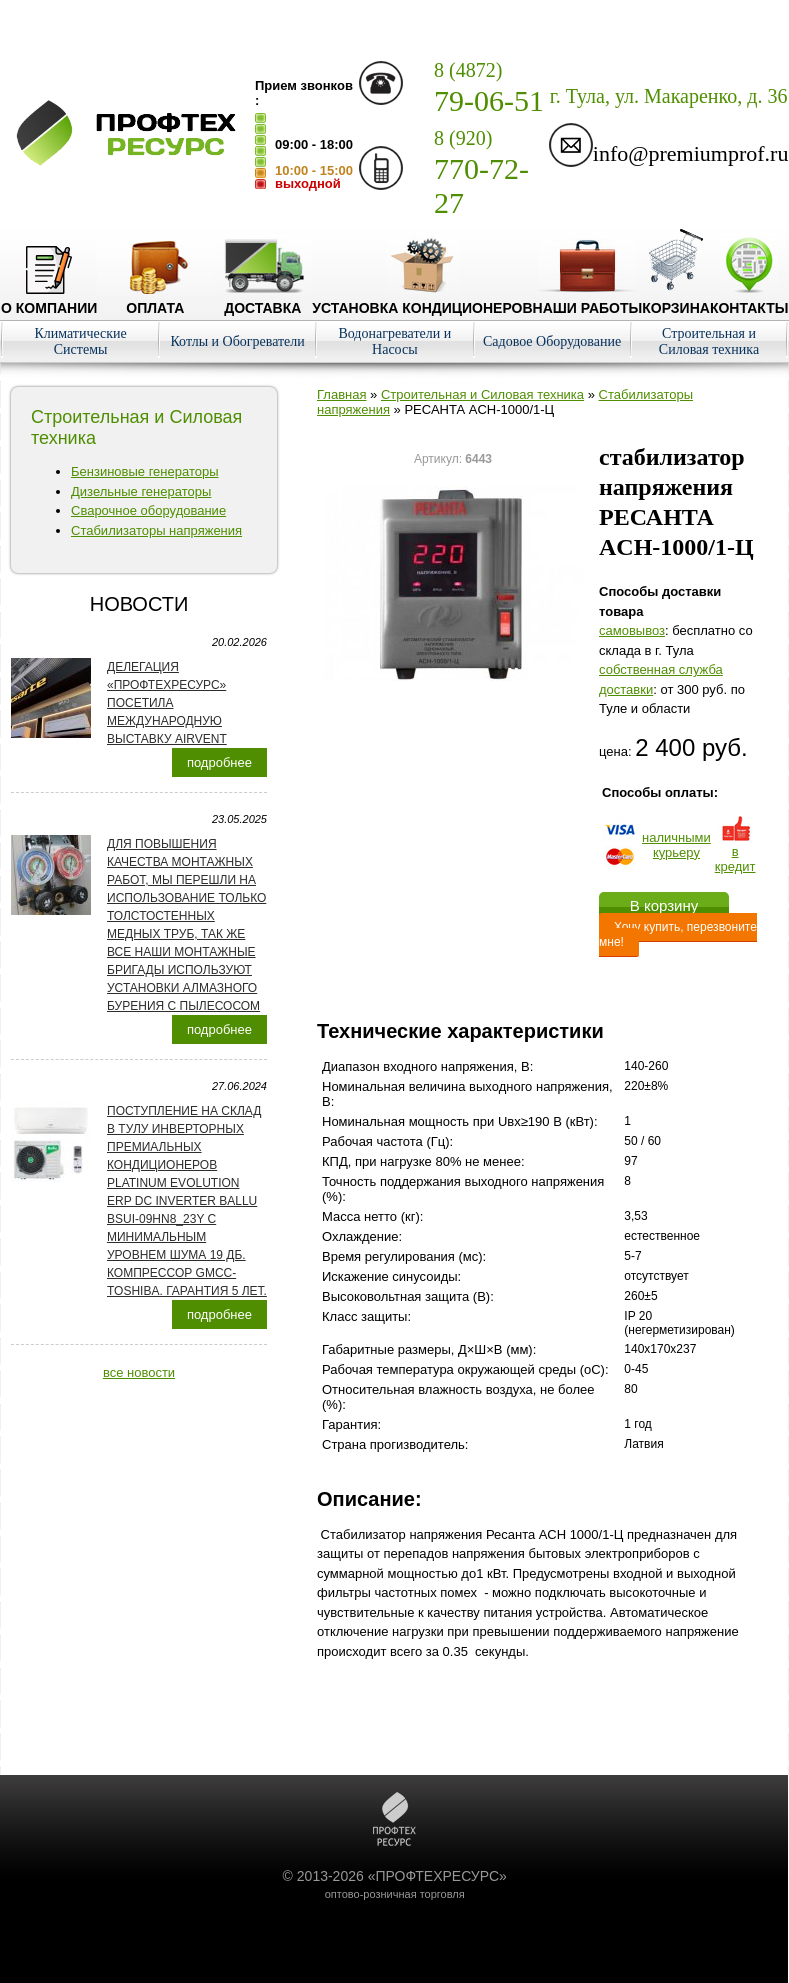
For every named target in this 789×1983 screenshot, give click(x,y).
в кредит (735, 851)
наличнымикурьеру (676, 845)
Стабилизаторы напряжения (156, 530)
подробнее (219, 762)
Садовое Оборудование (552, 341)
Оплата (155, 300)
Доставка (262, 300)
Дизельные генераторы (141, 491)
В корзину (664, 905)
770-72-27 (481, 173)
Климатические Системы (80, 341)
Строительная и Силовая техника (709, 341)
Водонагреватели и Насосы (394, 341)
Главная (341, 394)
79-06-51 (489, 88)
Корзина (676, 300)
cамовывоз (632, 630)
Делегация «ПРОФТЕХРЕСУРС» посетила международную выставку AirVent (167, 703)
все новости (139, 1372)
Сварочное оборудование (148, 510)
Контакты (749, 300)
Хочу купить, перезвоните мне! (678, 934)
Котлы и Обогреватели (237, 341)
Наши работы (588, 300)
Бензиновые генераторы (145, 471)
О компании (49, 300)
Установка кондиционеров (422, 300)
